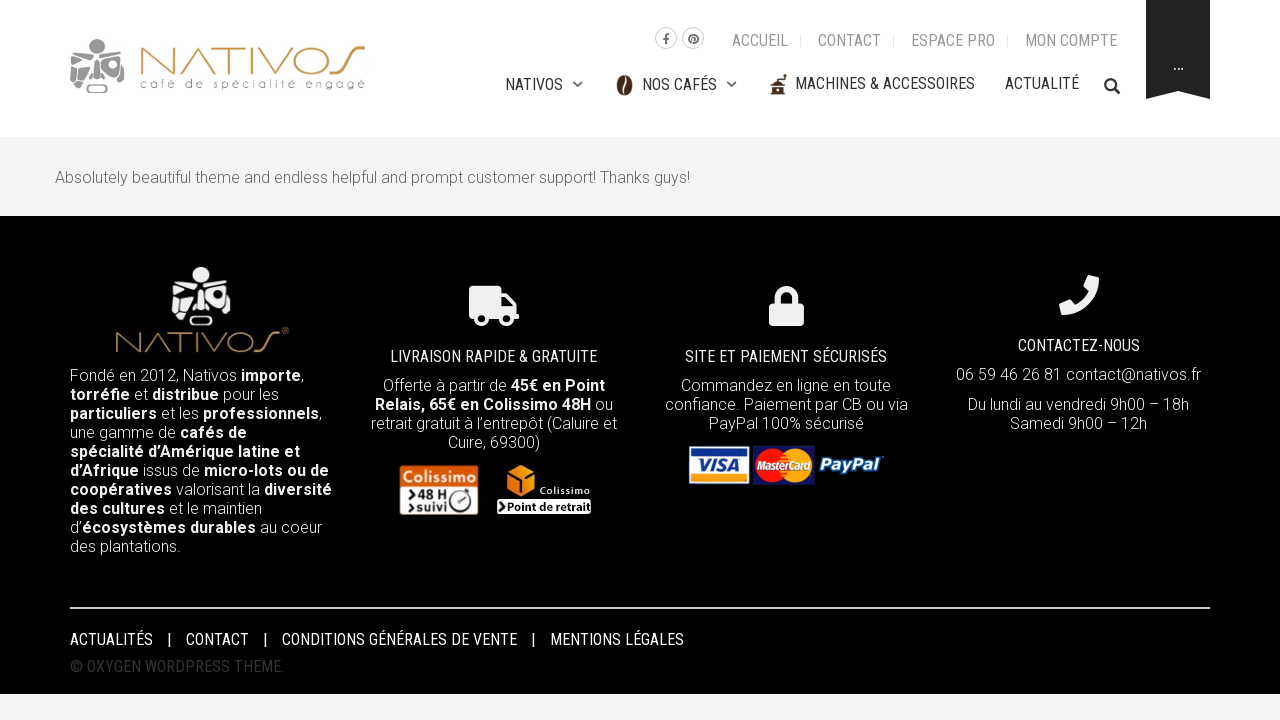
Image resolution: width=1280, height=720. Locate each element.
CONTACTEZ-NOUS (1079, 345)
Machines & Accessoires (870, 84)
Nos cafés (664, 85)
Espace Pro (953, 40)
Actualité (1042, 83)
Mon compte (1071, 40)
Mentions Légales (617, 639)
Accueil (760, 40)
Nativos (534, 84)
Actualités (111, 639)
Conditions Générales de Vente (399, 639)
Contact (849, 40)
